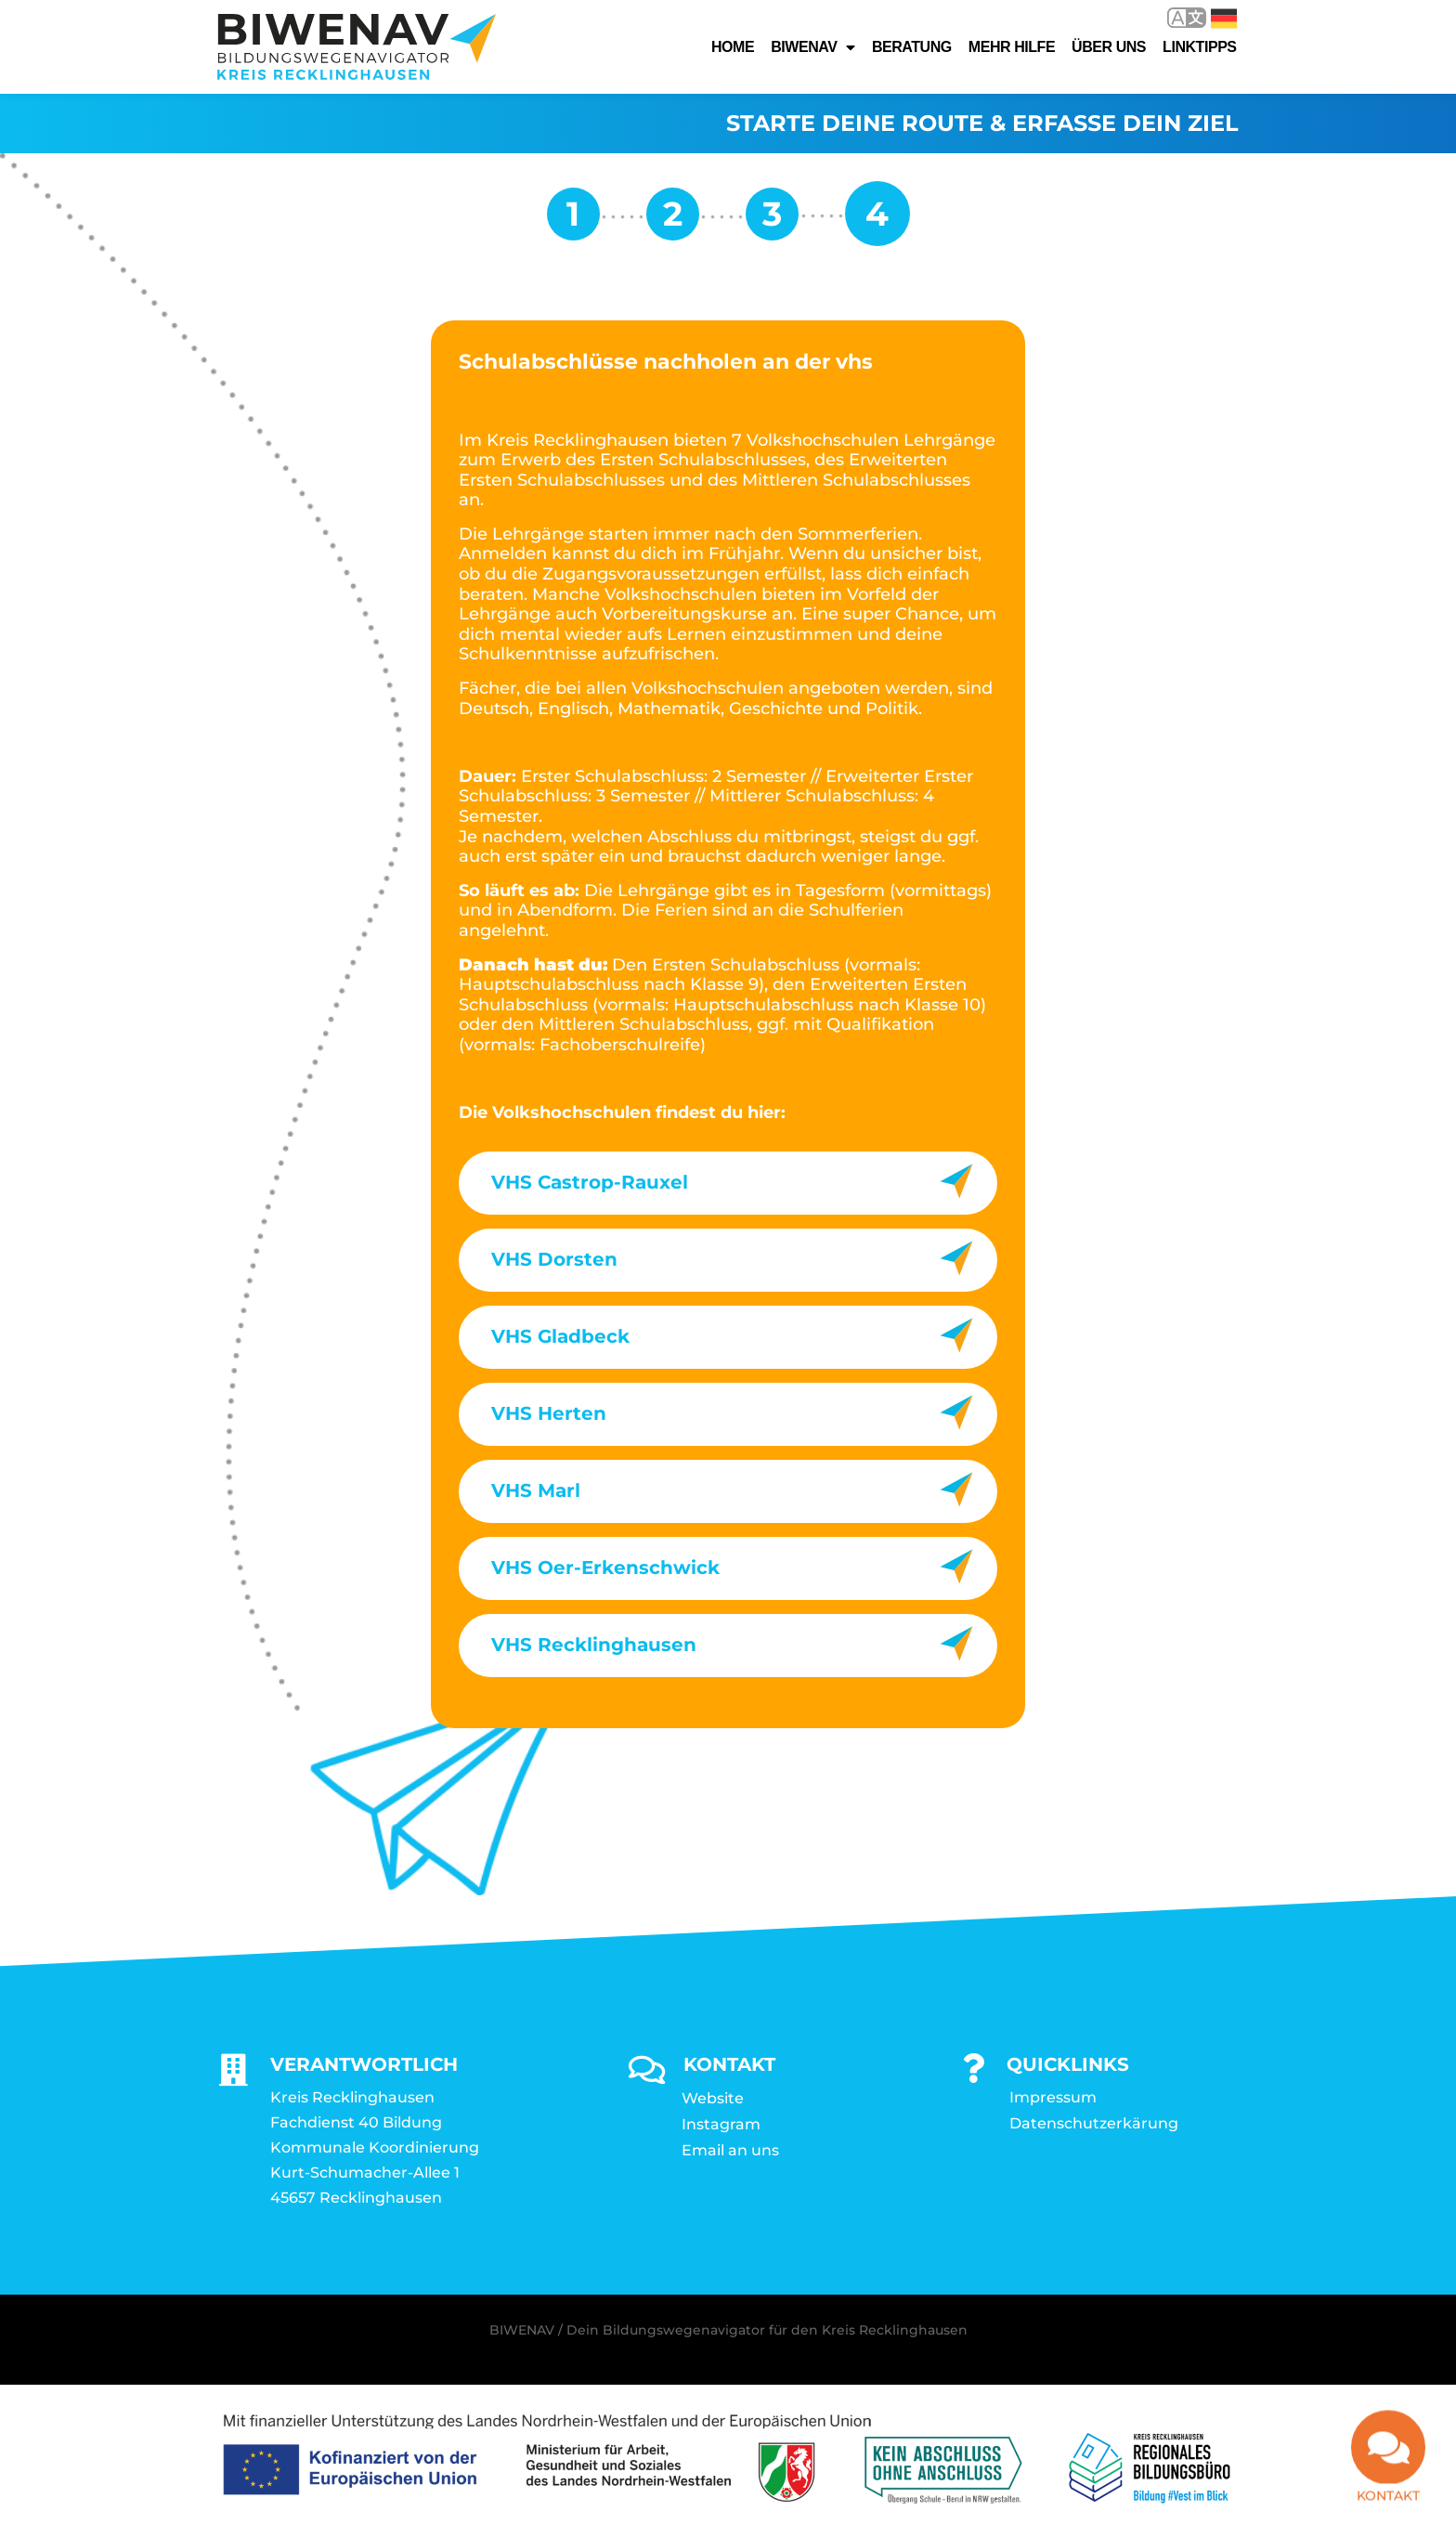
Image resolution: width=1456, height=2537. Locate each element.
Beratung (912, 47)
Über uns (1109, 47)
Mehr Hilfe (1011, 47)
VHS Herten (548, 1413)
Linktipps (1200, 47)
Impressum (1053, 2097)
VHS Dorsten (554, 1259)
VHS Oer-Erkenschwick (605, 1567)
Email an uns (730, 2150)
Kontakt (1388, 2504)
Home (732, 47)
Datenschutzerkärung (1093, 2123)
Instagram (721, 2124)
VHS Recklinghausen (593, 1644)
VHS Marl (535, 1490)
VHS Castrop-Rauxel (589, 1182)
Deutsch (1224, 18)
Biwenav (813, 47)
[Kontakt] (1388, 2456)
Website (713, 2098)
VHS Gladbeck (560, 1336)
